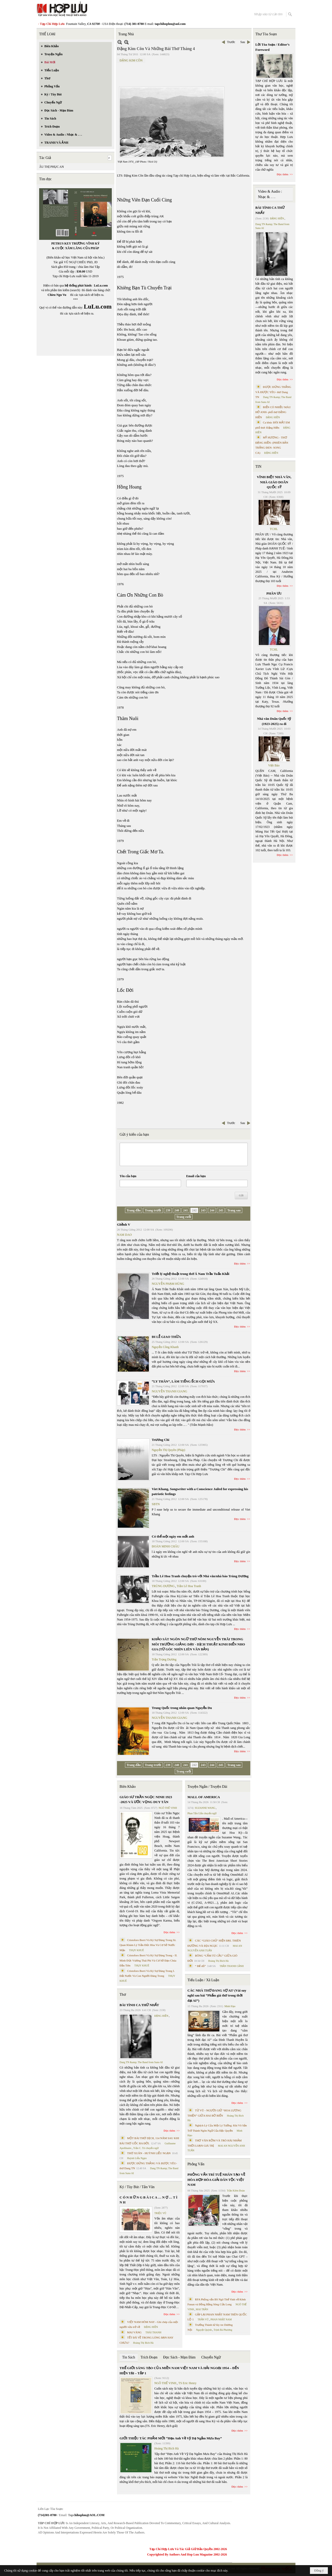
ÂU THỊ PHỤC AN (51, 167)
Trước (231, 42)
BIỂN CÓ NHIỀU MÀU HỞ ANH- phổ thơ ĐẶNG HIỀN (273, 412)
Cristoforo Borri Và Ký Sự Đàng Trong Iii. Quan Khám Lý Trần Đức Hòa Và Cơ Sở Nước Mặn (148, 1945)
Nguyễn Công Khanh (165, 1347)
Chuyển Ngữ (211, 2357)
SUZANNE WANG (205, 1807)
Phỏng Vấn (196, 2164)
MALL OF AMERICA (204, 1797)
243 (203, 1210)
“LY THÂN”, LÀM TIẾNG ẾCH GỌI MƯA (183, 1381)
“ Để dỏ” (200, 1965)
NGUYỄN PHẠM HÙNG (168, 1284)
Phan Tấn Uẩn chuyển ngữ (202, 1813)
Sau (242, 42)
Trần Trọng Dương (164, 1659)
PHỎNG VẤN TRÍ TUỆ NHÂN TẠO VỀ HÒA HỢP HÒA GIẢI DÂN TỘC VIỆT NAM (216, 2180)
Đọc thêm (240, 1263)
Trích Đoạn (149, 2357)
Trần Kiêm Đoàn (236, 2190)
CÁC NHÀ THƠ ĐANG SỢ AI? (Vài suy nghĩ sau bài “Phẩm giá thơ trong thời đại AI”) (217, 1995)
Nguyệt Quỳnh (204, 2329)
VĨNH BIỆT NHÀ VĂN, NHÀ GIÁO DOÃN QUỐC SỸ (274, 482)
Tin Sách (128, 2357)
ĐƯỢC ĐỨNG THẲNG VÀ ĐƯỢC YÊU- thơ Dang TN (273, 392)
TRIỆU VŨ (160, 2213)
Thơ (123, 1994)
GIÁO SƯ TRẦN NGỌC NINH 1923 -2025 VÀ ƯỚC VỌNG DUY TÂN (146, 1799)
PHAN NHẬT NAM (221, 2319)
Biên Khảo (128, 1787)
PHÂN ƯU (274, 593)
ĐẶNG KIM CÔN (131, 60)
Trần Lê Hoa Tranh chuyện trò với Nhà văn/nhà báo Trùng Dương (200, 1576)
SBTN (156, 1504)
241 (185, 1210)
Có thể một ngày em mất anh (173, 1536)
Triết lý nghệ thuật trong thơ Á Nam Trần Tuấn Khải (190, 1274)
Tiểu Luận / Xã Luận (203, 1980)
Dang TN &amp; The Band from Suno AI (141, 2062)
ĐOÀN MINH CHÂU (165, 1546)
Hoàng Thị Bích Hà (143, 2342)
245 (220, 1210)
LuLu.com (101, 285)
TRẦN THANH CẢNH (232, 1966)
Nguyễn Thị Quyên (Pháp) (168, 1450)
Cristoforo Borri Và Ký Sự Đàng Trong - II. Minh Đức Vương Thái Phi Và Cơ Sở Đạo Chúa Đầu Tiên (148, 1960)
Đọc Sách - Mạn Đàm (179, 2357)
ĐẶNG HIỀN (161, 2015)
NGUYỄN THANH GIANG (169, 1391)
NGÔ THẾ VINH (168, 1807)
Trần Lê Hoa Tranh (189, 1586)
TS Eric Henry (187, 2383)
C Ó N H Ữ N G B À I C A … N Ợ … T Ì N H (148, 2199)
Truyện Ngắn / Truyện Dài (207, 1787)
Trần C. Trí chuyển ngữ (146, 2148)
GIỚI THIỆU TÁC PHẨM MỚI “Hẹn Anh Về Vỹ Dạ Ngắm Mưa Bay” (171, 2438)
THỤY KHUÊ (136, 1950)
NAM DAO (124, 1235)
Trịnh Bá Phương (222, 2329)
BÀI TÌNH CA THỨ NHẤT (139, 2005)
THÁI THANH (153, 2332)
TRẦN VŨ (203, 2319)
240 (176, 1210)
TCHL (274, 529)
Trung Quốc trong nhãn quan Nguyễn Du (182, 1708)
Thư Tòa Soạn (266, 34)
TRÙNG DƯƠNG (163, 1586)
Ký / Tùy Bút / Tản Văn (137, 2187)
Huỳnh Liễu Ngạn (137, 2158)
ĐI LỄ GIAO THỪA (166, 1337)
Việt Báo (274, 765)
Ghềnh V (123, 1224)
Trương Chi (160, 1440)
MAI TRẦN (202, 2309)
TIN (258, 467)
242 (194, 1210)
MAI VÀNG (134, 2332)
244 (212, 1210)
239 (167, 1210)
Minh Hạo (229, 2006)
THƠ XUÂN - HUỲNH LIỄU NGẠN (149, 2153)
